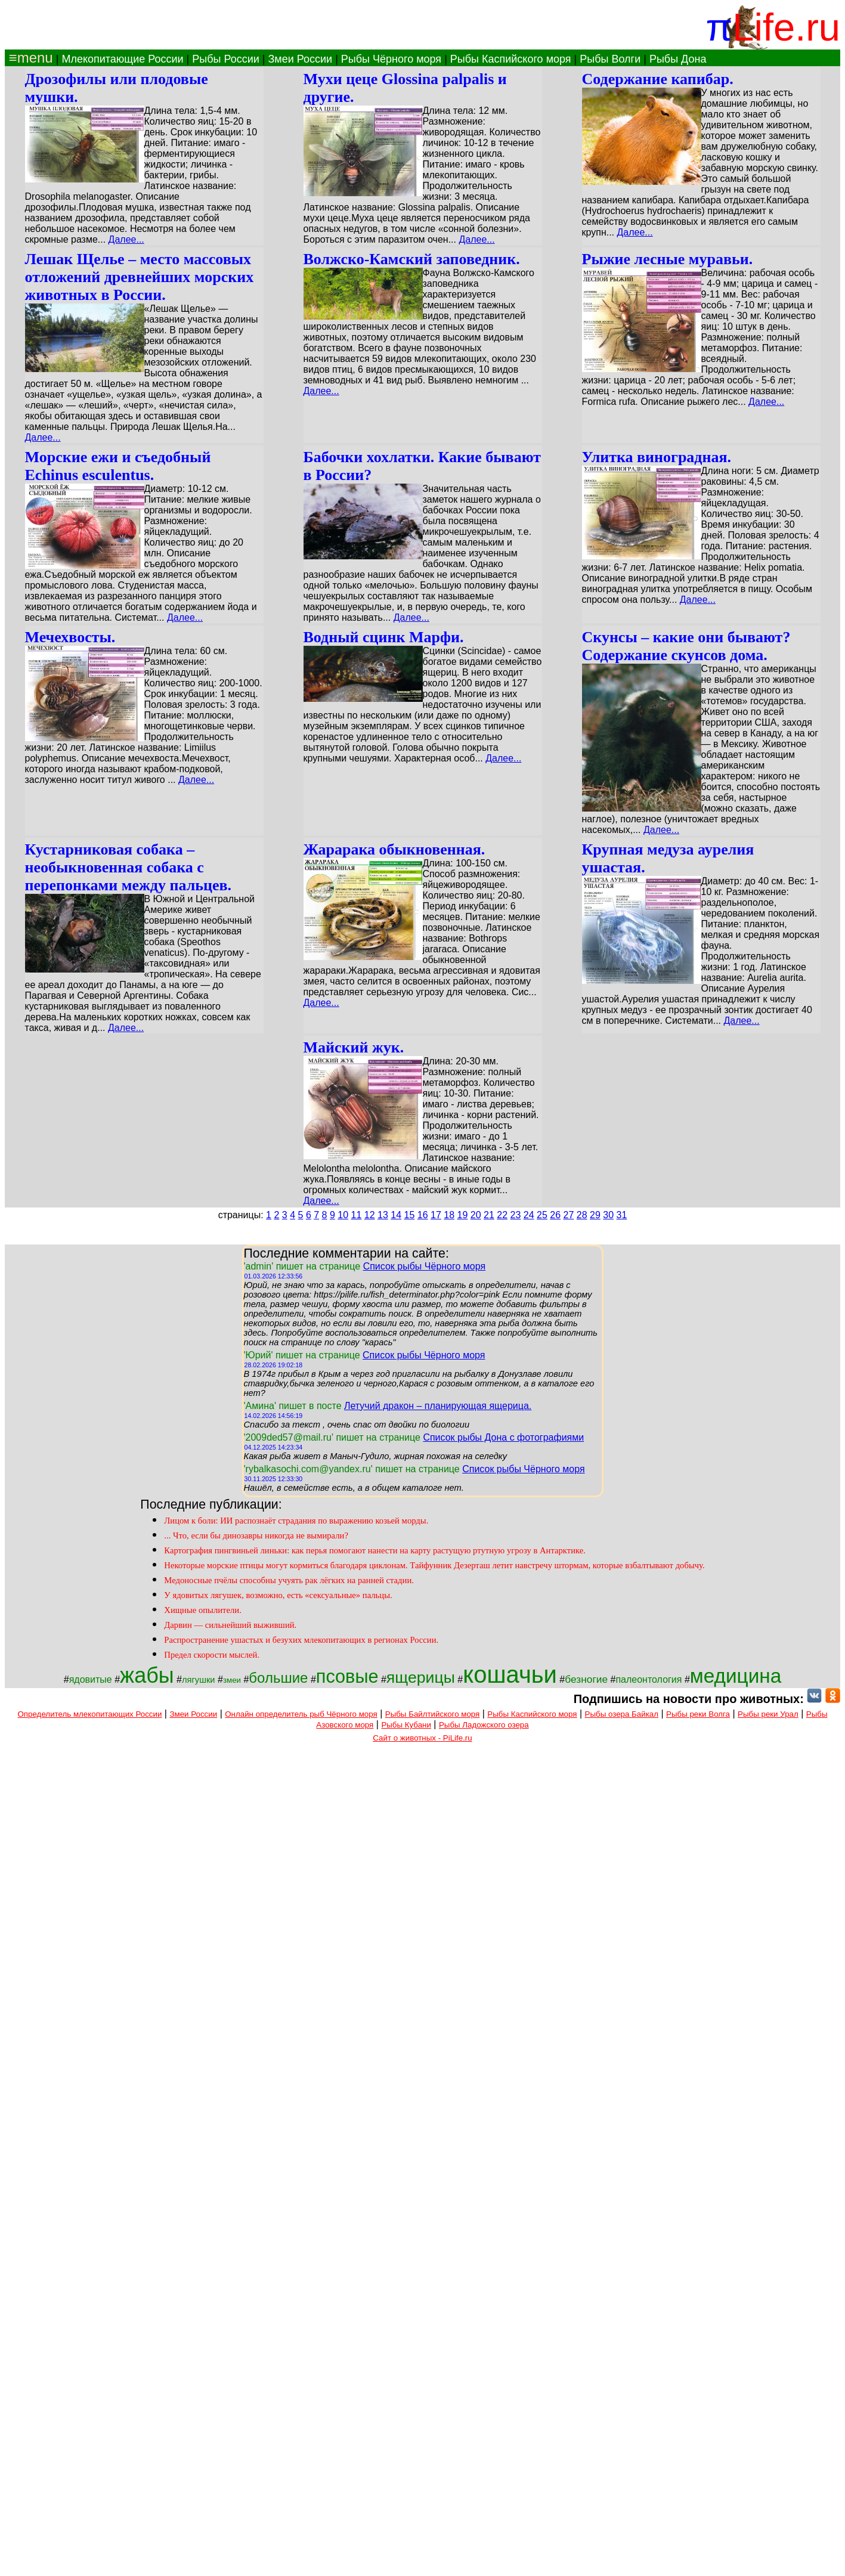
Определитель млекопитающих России (90, 1714)
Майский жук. (354, 1047)
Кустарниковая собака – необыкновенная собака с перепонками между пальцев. (128, 867)
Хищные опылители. (202, 1610)
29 (595, 1215)
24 (529, 1215)
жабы (147, 1675)
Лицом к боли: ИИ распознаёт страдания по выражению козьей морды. (296, 1520)
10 (343, 1215)
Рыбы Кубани (406, 1724)
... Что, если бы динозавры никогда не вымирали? (256, 1535)
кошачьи (510, 1674)
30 (608, 1215)
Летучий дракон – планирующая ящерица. (437, 1406)
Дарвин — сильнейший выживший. (230, 1625)
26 (555, 1215)
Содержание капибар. (657, 79)
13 (382, 1215)
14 (396, 1215)
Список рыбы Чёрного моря (424, 1266)
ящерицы (420, 1677)
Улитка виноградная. (657, 457)
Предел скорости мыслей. (211, 1654)
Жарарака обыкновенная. (394, 849)
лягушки (198, 1680)
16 (422, 1215)
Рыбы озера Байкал (621, 1714)
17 (436, 1215)
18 (449, 1215)
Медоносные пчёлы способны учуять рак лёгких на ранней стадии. (289, 1580)
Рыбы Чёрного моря (391, 59)
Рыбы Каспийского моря (510, 59)
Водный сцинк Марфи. (384, 637)
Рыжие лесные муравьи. (667, 259)
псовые (347, 1676)
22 (502, 1215)
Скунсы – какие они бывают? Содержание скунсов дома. (686, 646)
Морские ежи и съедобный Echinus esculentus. (118, 466)
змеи (232, 1680)
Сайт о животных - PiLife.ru (422, 1737)
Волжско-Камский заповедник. (412, 259)
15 (409, 1215)
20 (476, 1215)
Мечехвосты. (70, 637)
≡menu (29, 57)
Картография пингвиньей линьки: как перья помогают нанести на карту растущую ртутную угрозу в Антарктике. (375, 1550)
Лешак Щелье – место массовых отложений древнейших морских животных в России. (139, 277)
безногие (586, 1679)
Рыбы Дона (678, 59)
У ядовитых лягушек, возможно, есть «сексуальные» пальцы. (278, 1595)
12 (369, 1215)
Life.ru (786, 27)
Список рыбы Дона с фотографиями (503, 1437)
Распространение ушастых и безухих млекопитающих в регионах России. (301, 1640)
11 (356, 1215)
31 (622, 1215)
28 (582, 1215)
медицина (735, 1676)
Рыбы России (225, 59)
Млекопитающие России (122, 59)
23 (515, 1215)
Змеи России (300, 59)
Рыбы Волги (610, 59)
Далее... (126, 239)
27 (569, 1215)
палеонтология (648, 1679)
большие (278, 1678)
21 (489, 1215)
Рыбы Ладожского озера (484, 1724)
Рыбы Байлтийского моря (432, 1714)
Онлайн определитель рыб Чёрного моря (301, 1714)
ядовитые (90, 1679)
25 (542, 1215)
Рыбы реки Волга (698, 1714)
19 (462, 1215)
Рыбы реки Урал (768, 1714)
